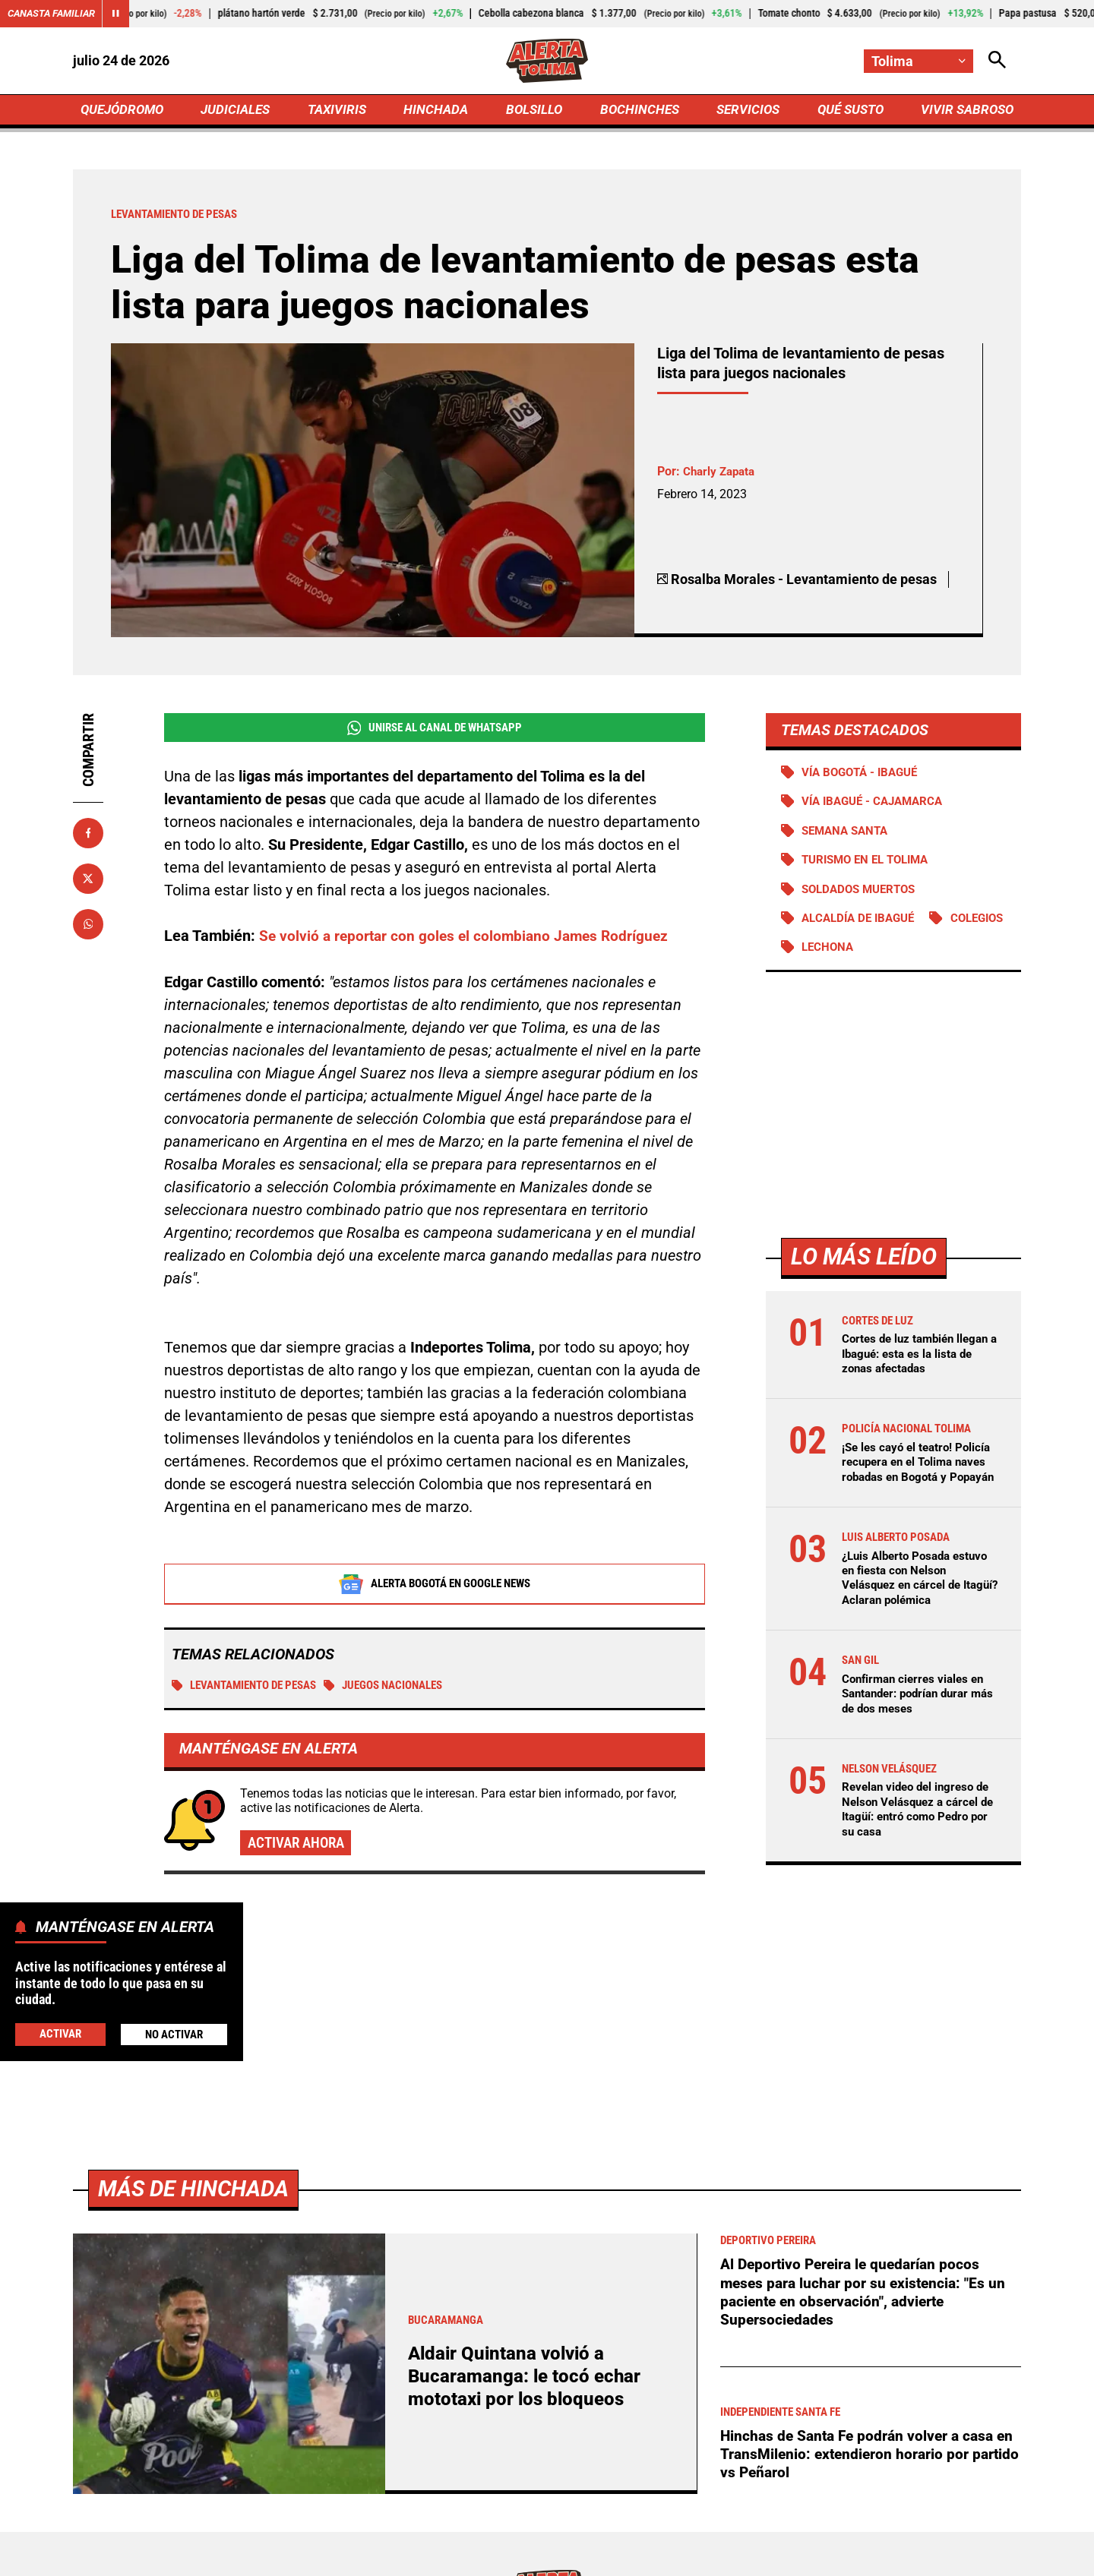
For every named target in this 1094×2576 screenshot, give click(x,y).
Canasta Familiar (55, 14)
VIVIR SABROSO (965, 111)
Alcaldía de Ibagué (862, 924)
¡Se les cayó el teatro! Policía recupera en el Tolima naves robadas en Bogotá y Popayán (910, 1476)
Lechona (923, 954)
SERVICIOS (744, 111)
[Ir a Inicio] (547, 61)
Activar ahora (299, 1849)
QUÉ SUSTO (847, 111)
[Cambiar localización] (917, 61)
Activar (59, 2033)
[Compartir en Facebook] (88, 836)
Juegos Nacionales (403, 1691)
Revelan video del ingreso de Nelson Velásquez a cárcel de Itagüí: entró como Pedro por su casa (918, 1831)
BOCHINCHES (637, 111)
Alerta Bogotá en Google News (435, 1589)
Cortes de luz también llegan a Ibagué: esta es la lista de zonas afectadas (920, 1361)
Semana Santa (848, 836)
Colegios (831, 954)
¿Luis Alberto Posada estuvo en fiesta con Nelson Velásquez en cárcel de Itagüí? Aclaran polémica (920, 1600)
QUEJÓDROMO (125, 111)
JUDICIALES (239, 111)
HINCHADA (438, 111)
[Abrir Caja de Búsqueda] (997, 61)
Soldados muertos (863, 895)
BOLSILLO (533, 111)
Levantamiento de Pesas (251, 1691)
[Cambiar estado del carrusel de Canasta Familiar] (123, 13)
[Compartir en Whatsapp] (88, 927)
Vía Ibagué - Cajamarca (877, 806)
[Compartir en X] (88, 882)
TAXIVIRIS (340, 111)
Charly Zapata (721, 475)
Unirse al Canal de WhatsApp (434, 731)
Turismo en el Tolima (871, 865)
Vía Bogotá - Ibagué (864, 776)
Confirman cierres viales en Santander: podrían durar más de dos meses (917, 1715)
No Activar (173, 2034)
